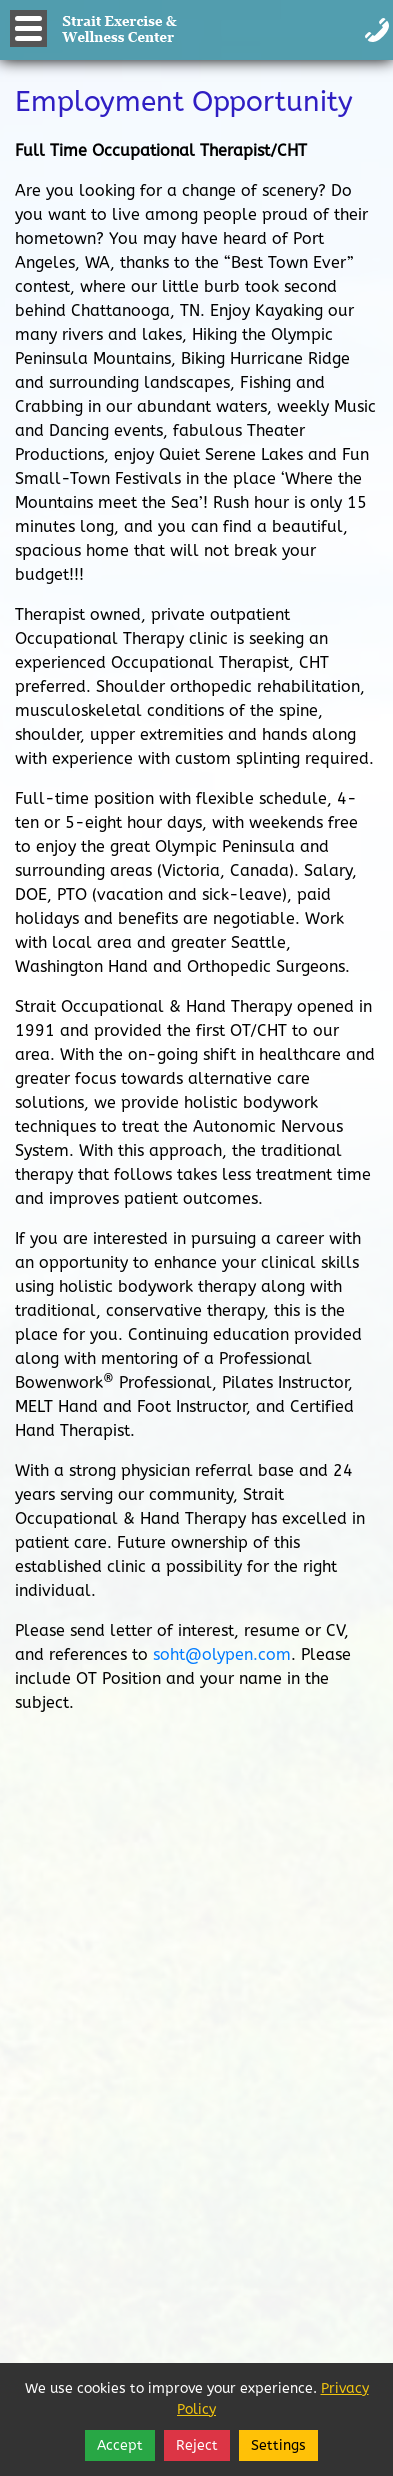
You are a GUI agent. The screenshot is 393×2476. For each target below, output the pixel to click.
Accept (120, 2445)
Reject (197, 2445)
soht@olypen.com (222, 1654)
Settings (278, 2445)
